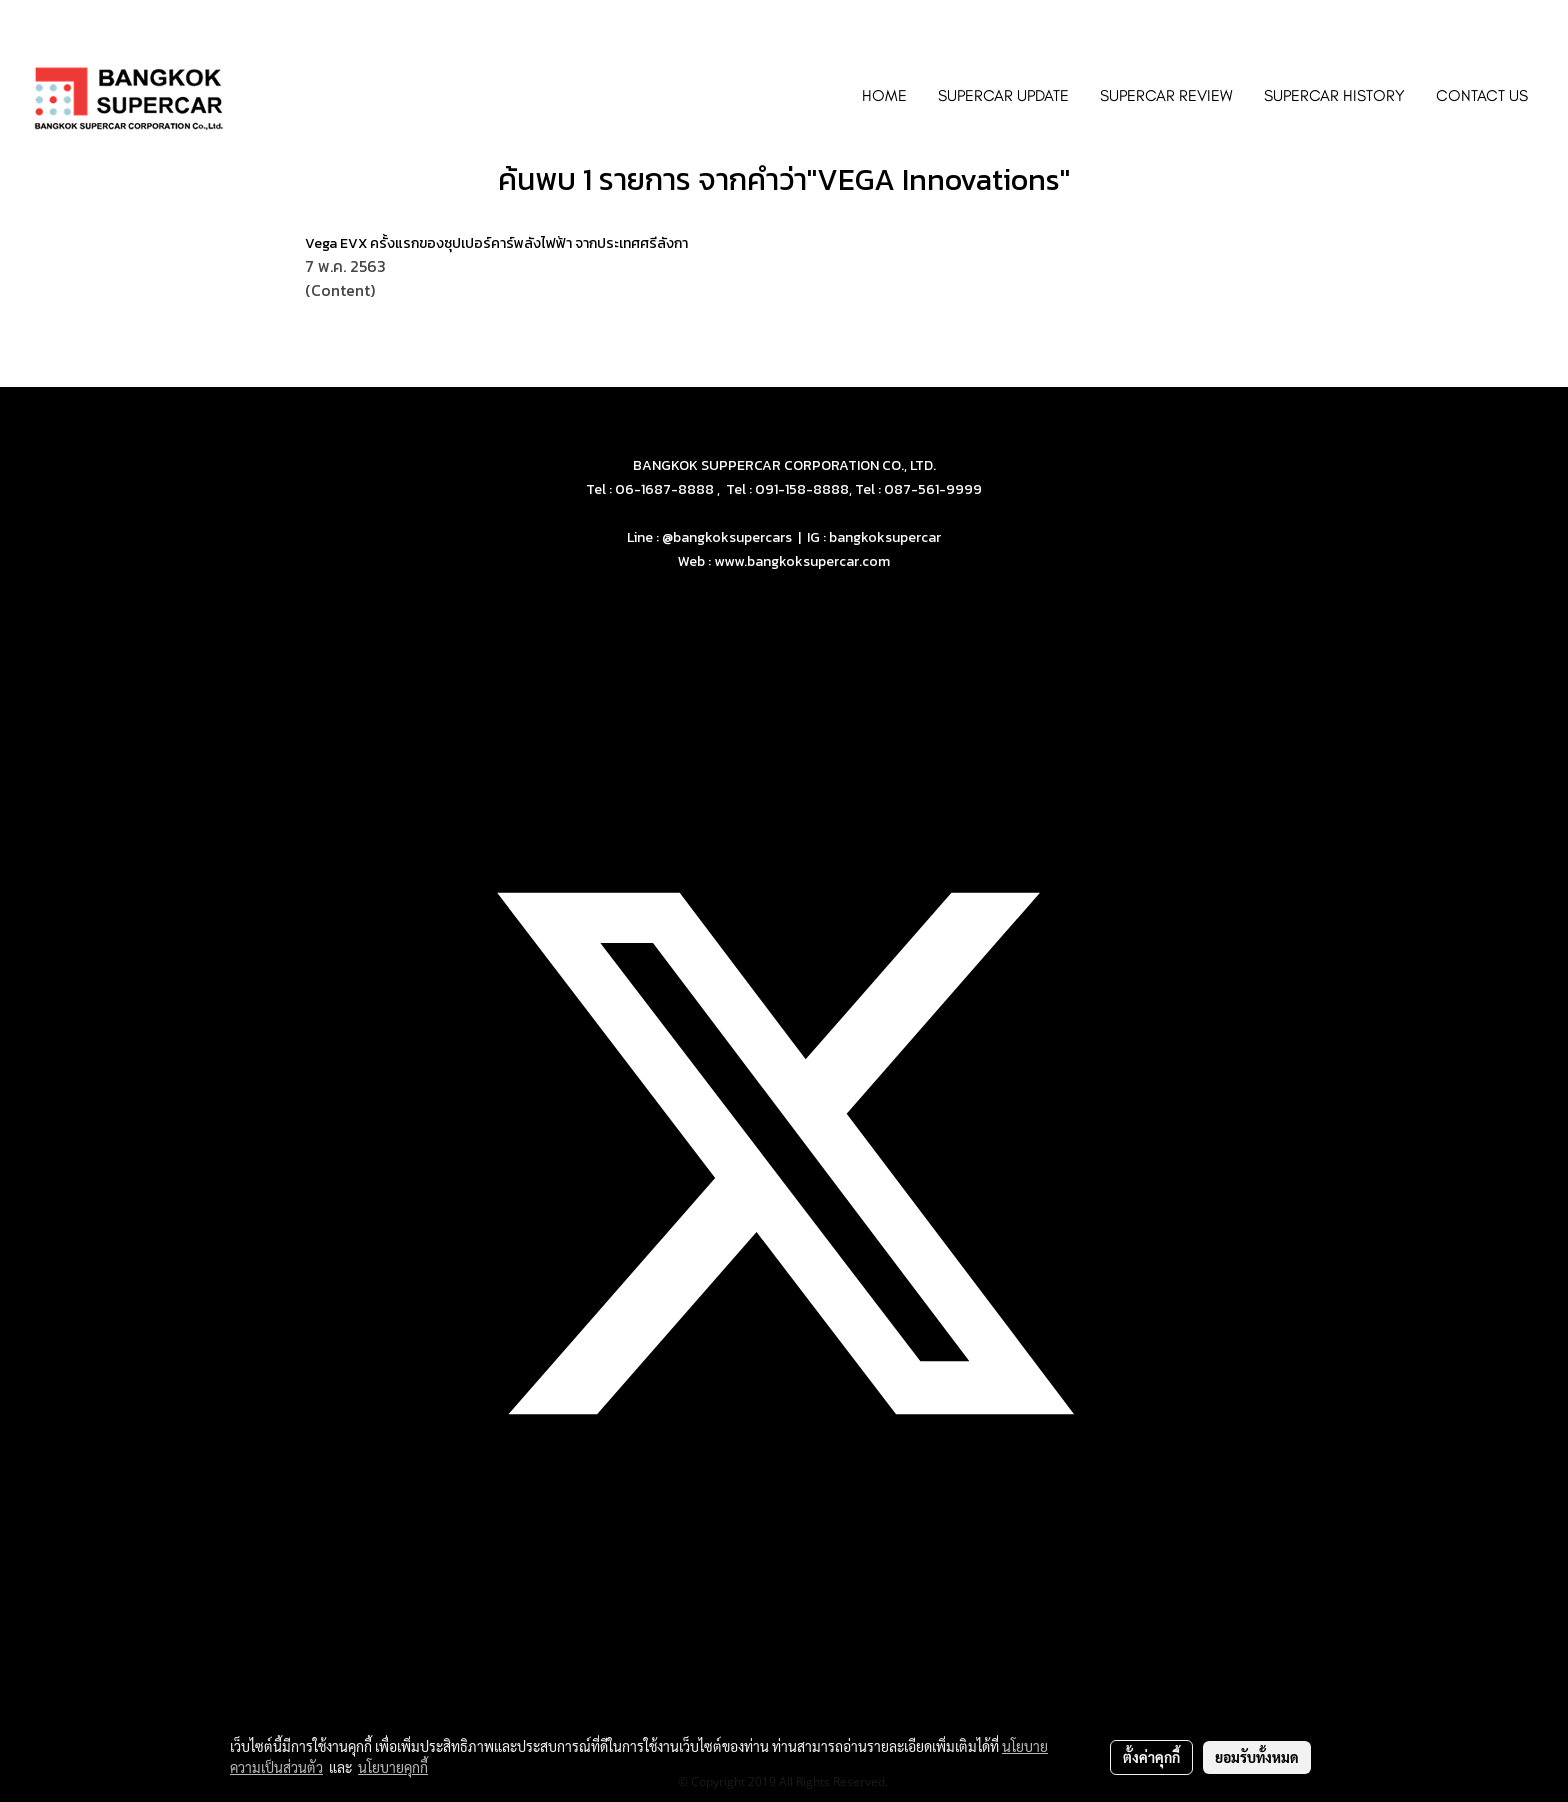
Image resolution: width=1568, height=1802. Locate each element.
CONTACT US (1482, 95)
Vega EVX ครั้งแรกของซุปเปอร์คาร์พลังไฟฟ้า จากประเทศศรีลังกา (496, 243)
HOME (884, 95)
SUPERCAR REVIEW (1166, 95)
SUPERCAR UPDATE (1003, 95)
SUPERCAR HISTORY (1334, 95)
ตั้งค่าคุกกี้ (1151, 1757)
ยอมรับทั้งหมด (1257, 1757)
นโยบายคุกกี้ (393, 1767)
